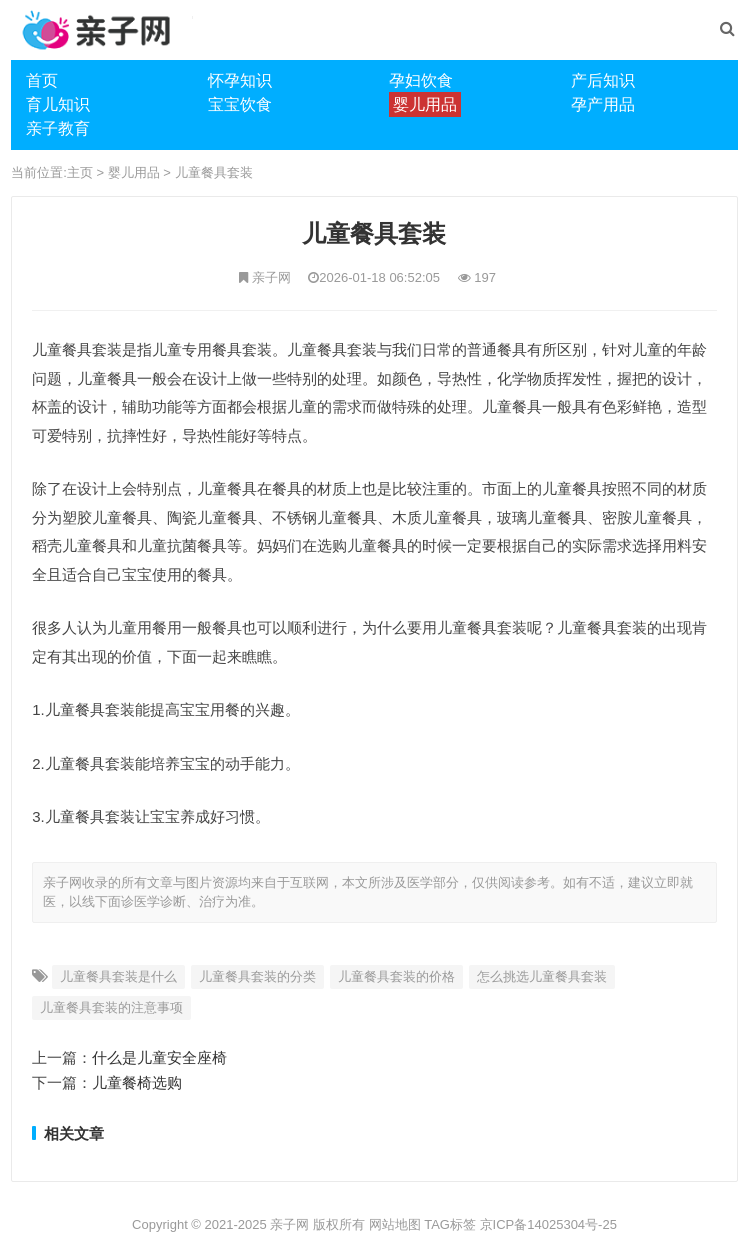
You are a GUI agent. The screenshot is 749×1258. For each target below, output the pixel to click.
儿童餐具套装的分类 (257, 976)
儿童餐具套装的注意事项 (111, 1007)
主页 (80, 172)
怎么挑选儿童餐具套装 (542, 976)
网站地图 (395, 1224)
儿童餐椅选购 (137, 1082)
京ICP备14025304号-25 (548, 1224)
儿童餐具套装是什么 (118, 976)
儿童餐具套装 (214, 172)
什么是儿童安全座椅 (159, 1057)
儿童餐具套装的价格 (396, 976)
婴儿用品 (134, 172)
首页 (42, 80)
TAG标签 (450, 1224)
